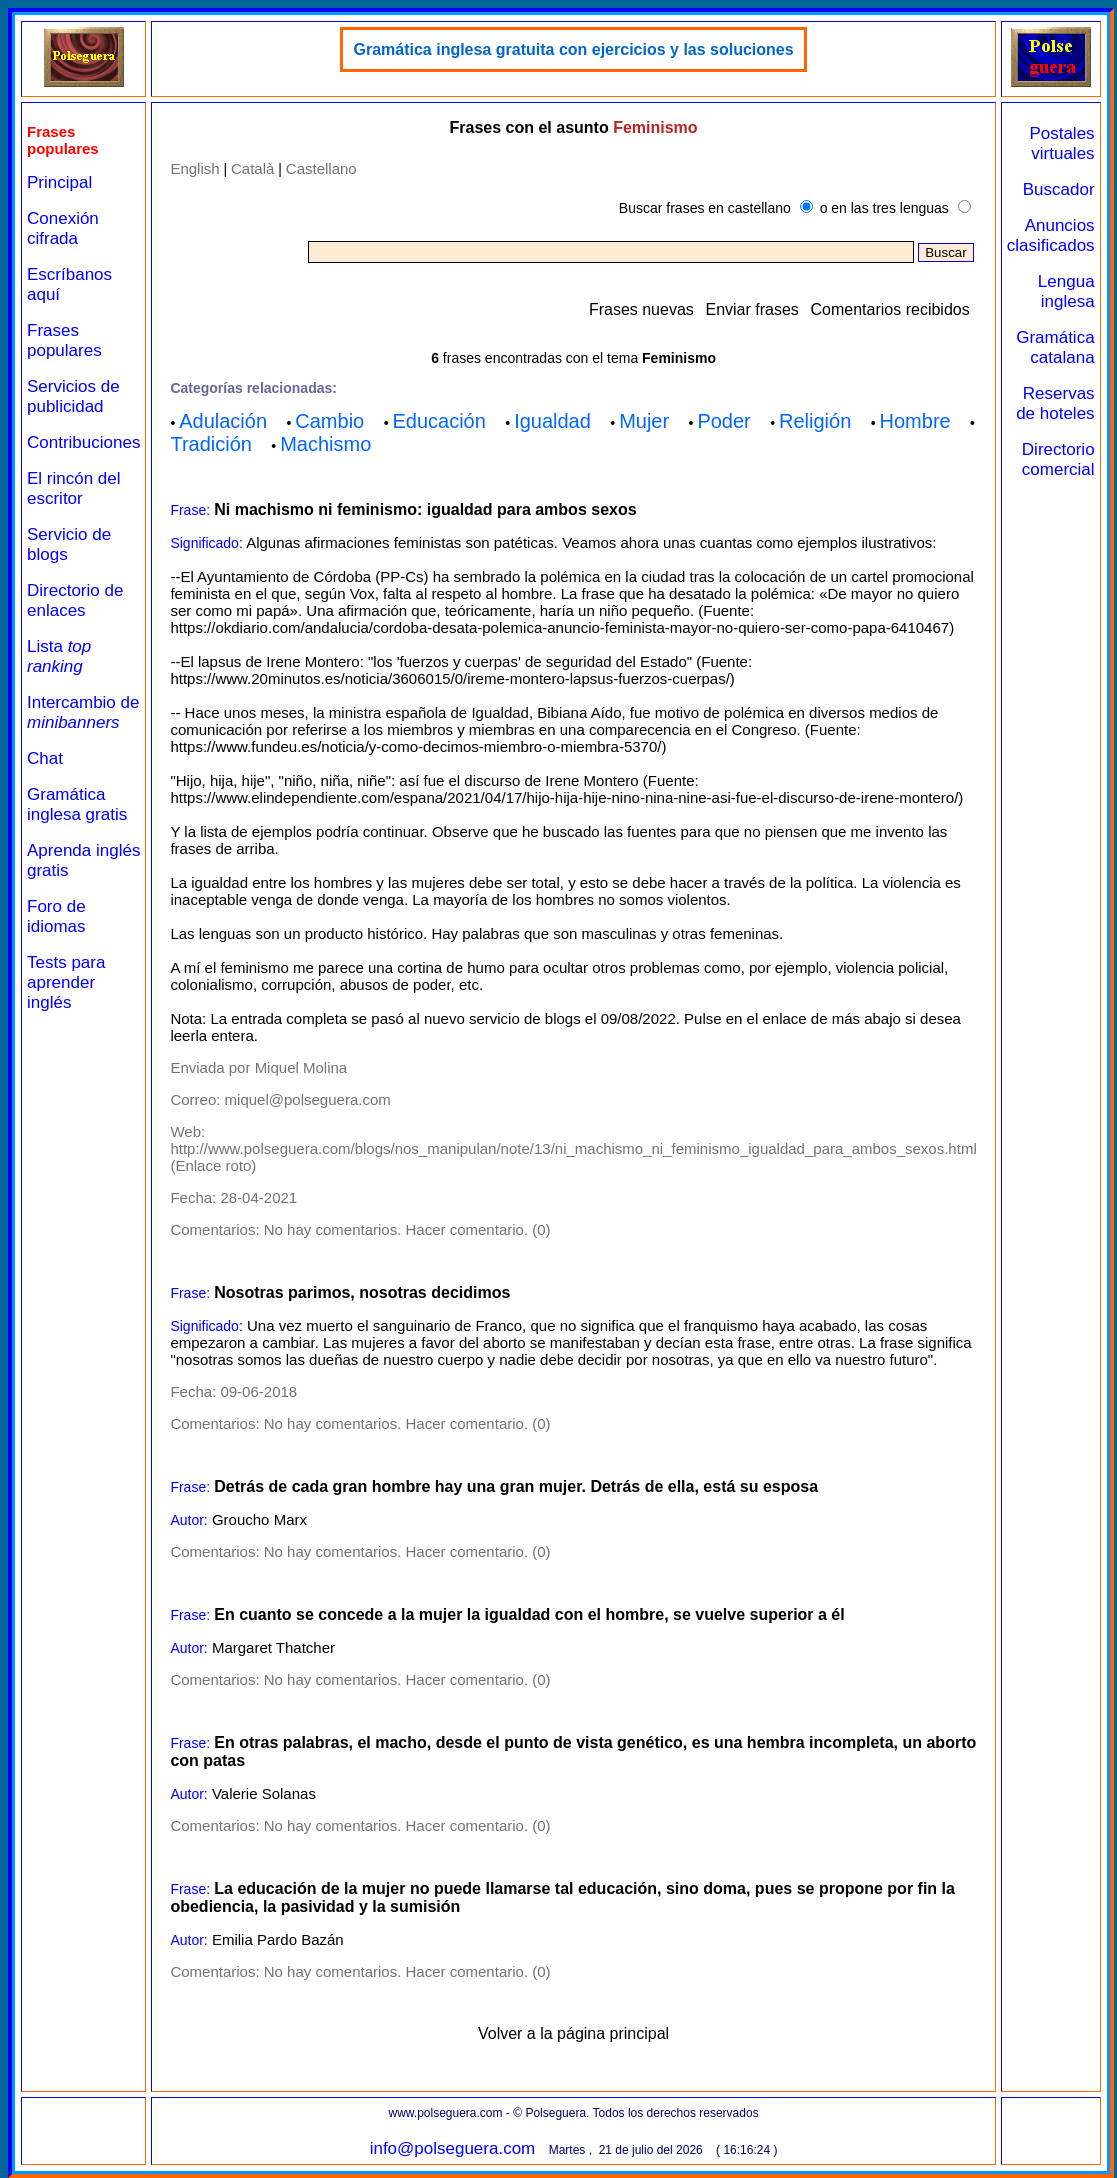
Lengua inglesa (1066, 291)
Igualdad (552, 421)
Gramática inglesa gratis (77, 804)
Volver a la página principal (573, 2033)
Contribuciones (83, 442)
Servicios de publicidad (73, 396)
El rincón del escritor (74, 488)
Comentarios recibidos (890, 309)
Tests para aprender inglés (66, 982)
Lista (59, 656)
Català (252, 168)
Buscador (1059, 189)
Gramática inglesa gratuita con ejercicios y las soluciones (573, 49)
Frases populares (64, 340)
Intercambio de (83, 712)
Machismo (325, 444)
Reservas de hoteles (1055, 403)
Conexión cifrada (63, 228)
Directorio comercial (1058, 459)
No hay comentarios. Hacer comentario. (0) (407, 1229)
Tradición (211, 444)
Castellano (321, 168)
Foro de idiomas (56, 916)
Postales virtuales (1061, 143)
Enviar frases (751, 309)
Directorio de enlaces (75, 600)
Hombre (915, 421)
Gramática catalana (1055, 347)
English (194, 168)
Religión (815, 421)
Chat (45, 758)
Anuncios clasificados (1051, 235)
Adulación (223, 421)
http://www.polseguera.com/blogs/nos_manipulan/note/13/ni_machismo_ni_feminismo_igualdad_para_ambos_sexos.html (573, 1148)
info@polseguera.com (453, 2148)
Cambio (329, 421)
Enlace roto (213, 1165)
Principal (59, 182)
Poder (723, 421)
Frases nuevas (641, 309)
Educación (438, 421)
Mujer (644, 421)
